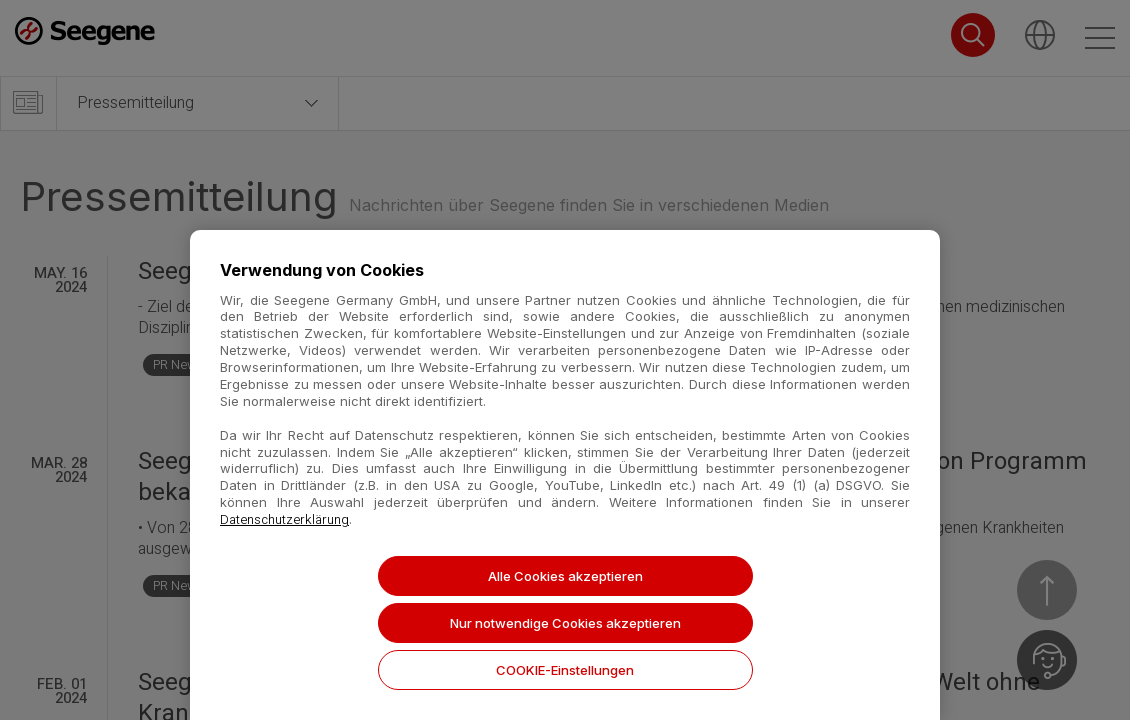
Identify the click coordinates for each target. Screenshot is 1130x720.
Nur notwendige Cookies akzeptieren (565, 623)
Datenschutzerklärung (284, 519)
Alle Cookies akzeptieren (565, 576)
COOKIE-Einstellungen (565, 670)
